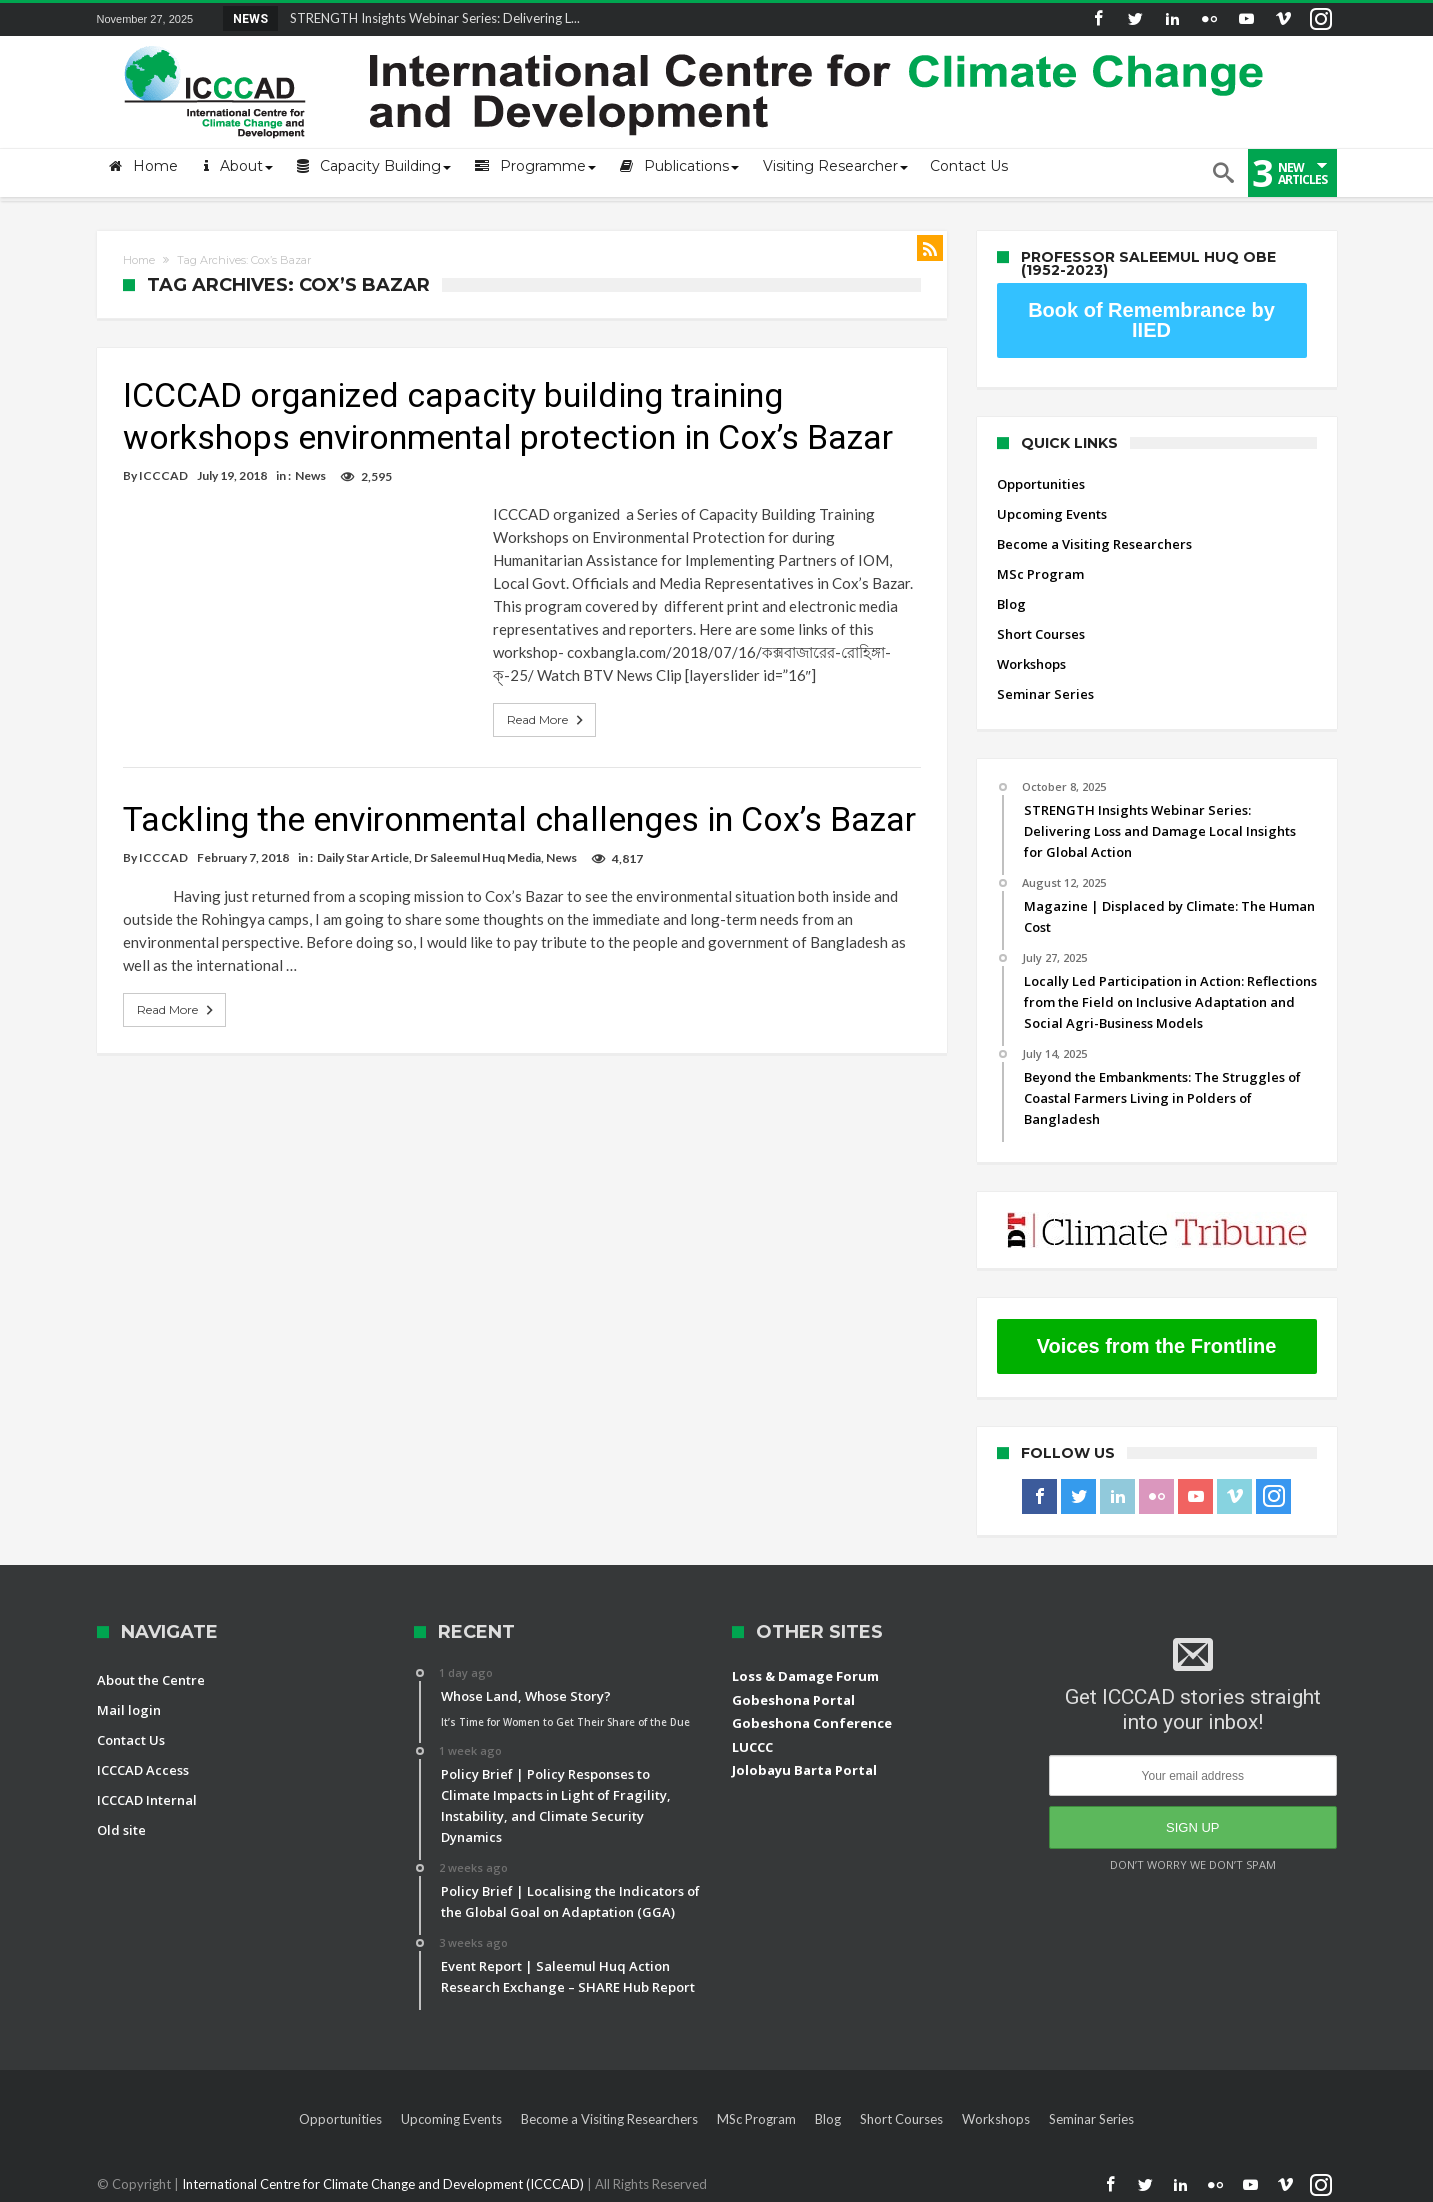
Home (139, 260)
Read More (547, 720)
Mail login (129, 1710)
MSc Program (1040, 574)
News (310, 475)
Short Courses (1041, 634)
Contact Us (131, 1740)
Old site (121, 1830)
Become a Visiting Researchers (1094, 544)
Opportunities (1041, 484)
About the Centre (151, 1680)
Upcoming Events (1052, 514)
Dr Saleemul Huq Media (477, 857)
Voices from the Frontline (1157, 1346)
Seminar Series (1045, 694)
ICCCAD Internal (147, 1800)
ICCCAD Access (143, 1770)
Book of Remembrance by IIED (1151, 320)
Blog (1011, 604)
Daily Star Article (363, 857)
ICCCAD (163, 475)
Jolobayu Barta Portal (804, 1770)
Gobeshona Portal (793, 1700)
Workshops (1031, 664)
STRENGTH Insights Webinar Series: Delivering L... (430, 18)
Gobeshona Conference (812, 1723)
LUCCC (752, 1747)
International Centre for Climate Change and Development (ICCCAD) (384, 2184)
